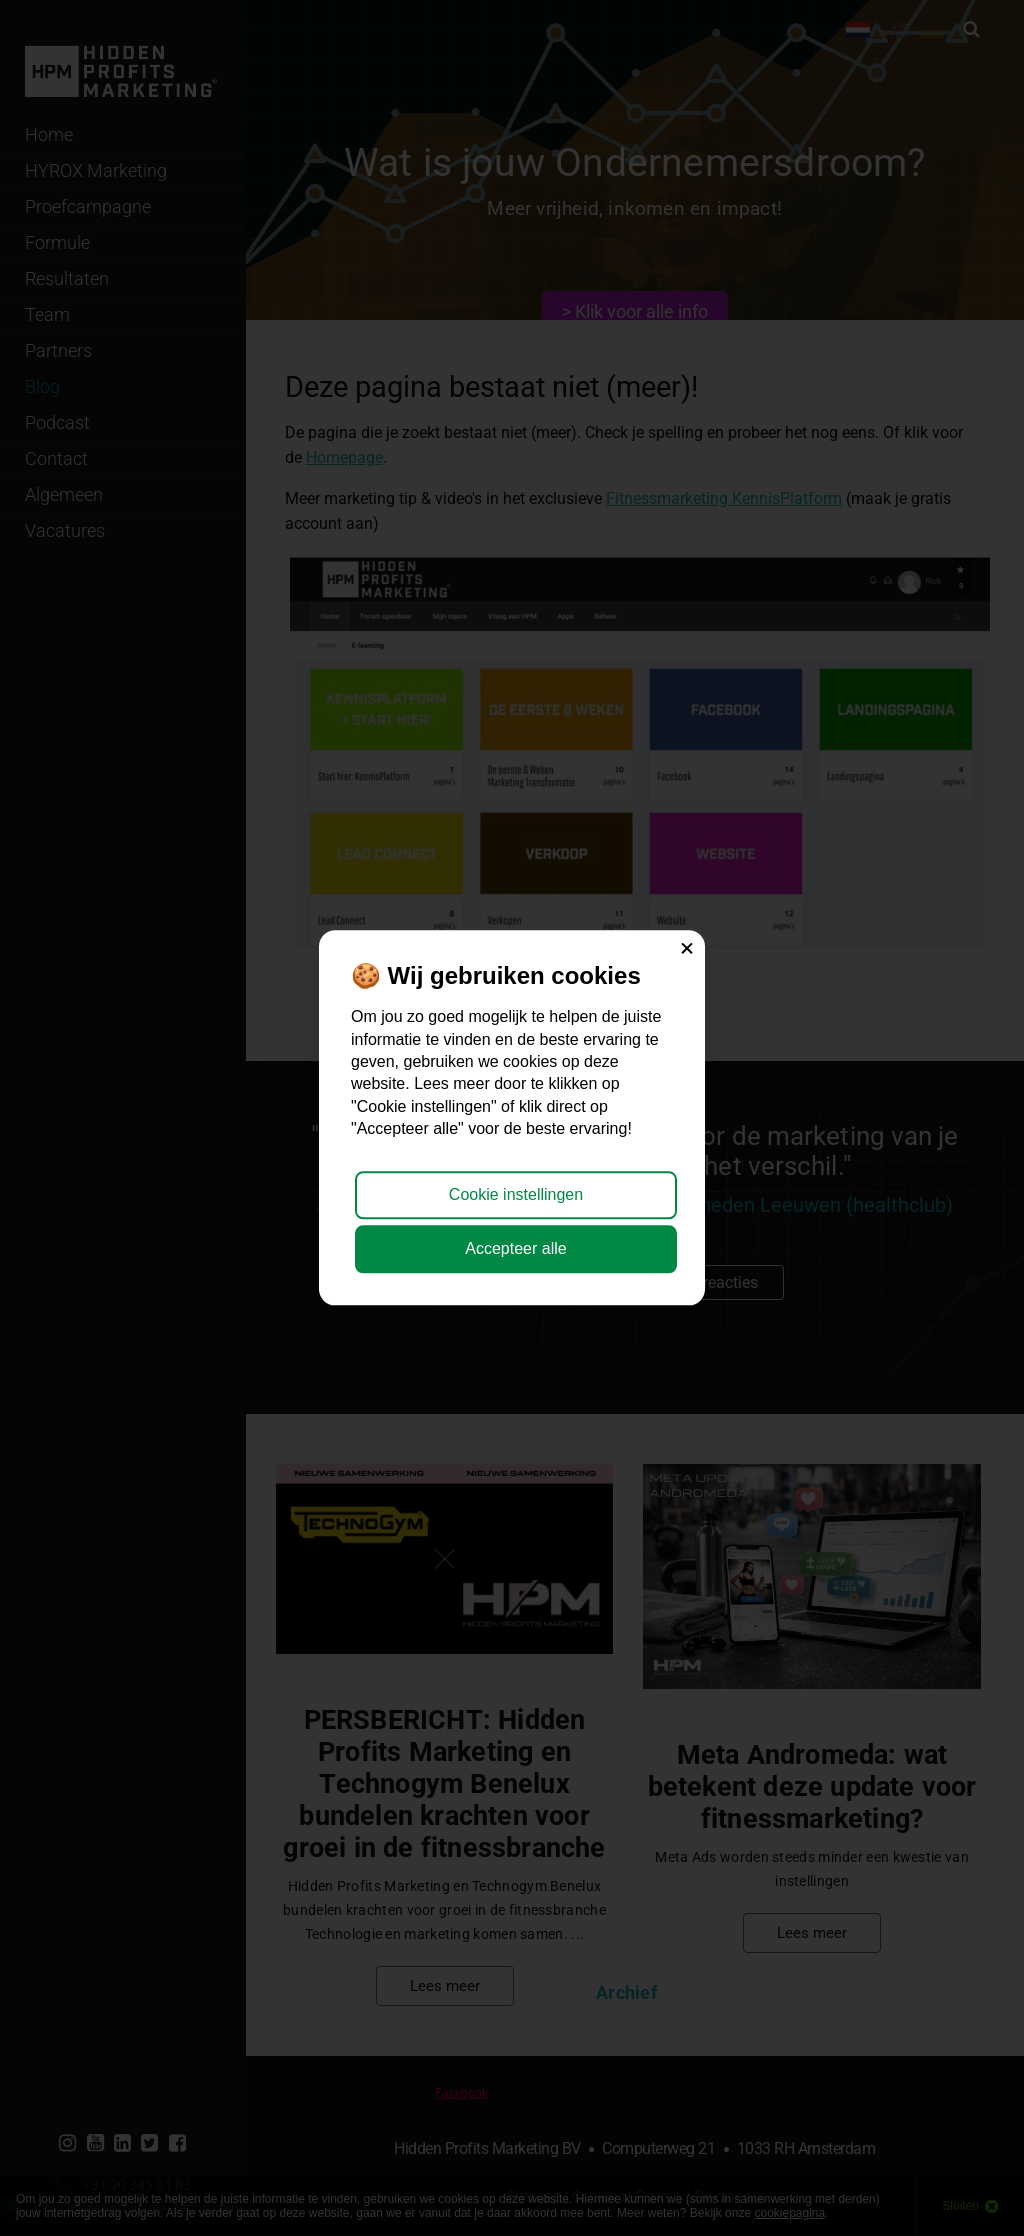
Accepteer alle (515, 1249)
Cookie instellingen (516, 1194)
